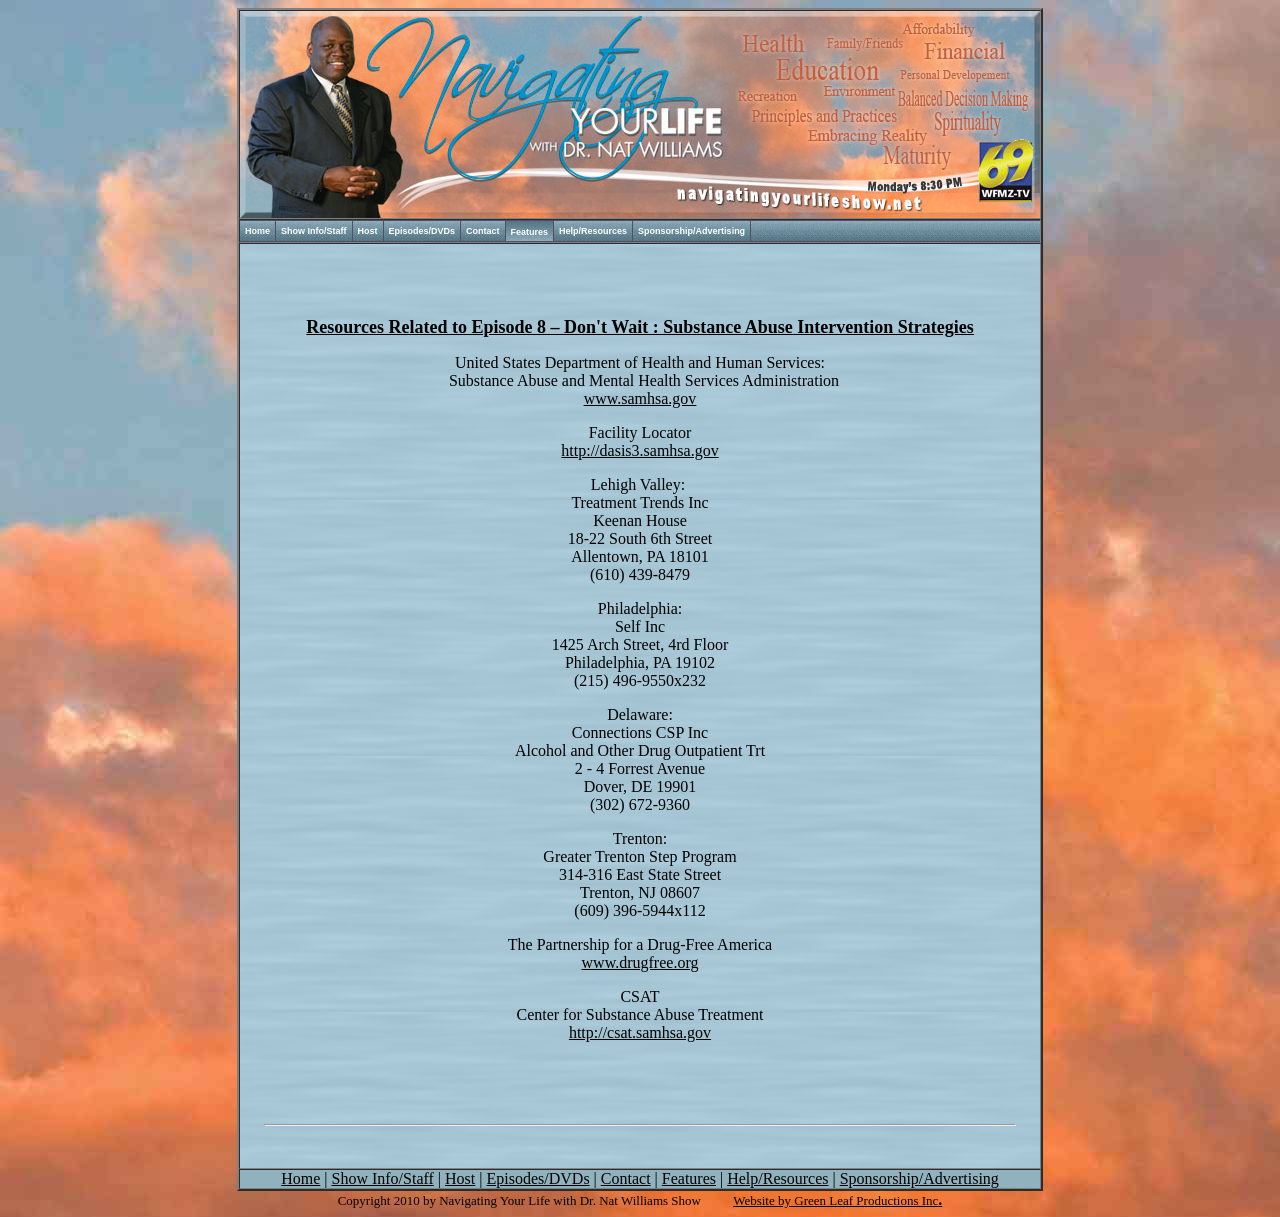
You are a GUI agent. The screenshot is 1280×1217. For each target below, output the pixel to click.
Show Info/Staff (314, 231)
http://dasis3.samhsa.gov (639, 450)
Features (530, 232)
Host (368, 231)
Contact (483, 231)
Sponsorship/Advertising (691, 231)
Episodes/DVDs (422, 231)
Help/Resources (593, 231)
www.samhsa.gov (640, 398)
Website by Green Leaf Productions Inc (835, 1200)
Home (257, 231)
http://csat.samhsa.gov (640, 1032)
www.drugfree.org (640, 962)
